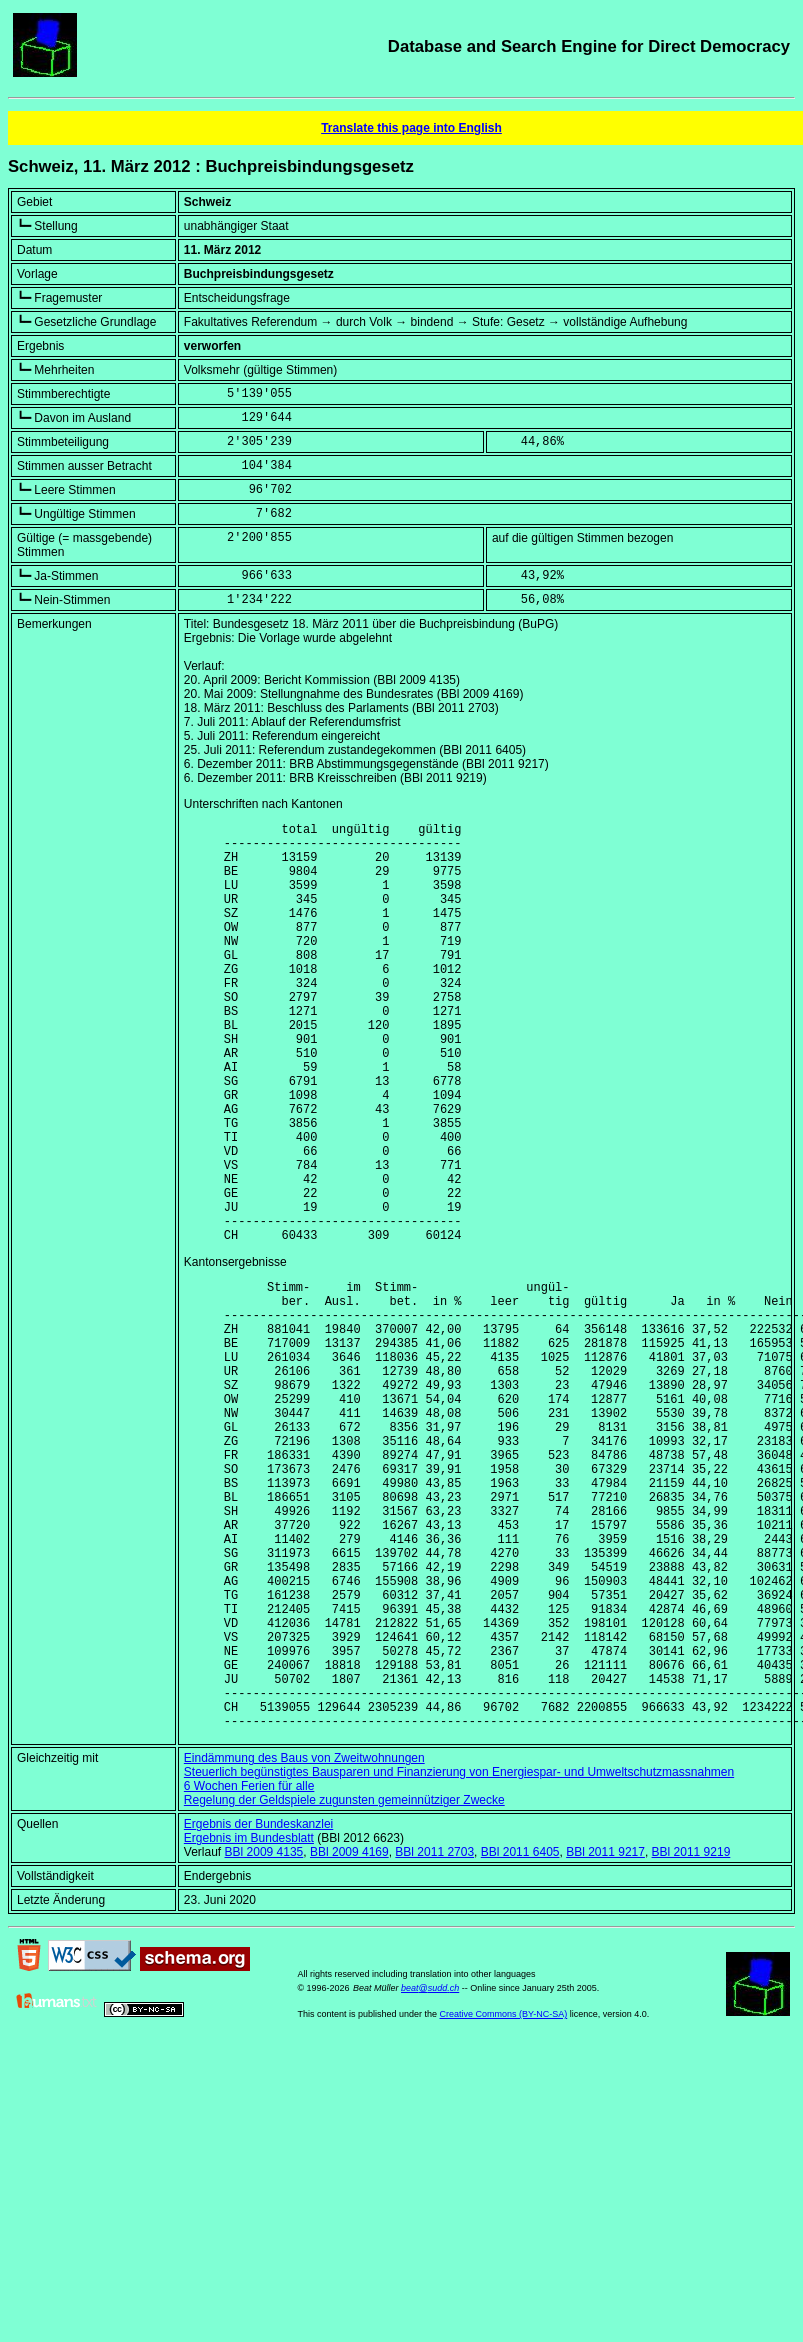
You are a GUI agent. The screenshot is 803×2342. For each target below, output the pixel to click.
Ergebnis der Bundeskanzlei (258, 2010)
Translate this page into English (411, 128)
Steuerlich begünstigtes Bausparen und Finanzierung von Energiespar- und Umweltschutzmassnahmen (459, 1958)
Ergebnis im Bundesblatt (249, 2024)
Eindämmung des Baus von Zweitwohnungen (304, 1944)
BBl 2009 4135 (264, 2038)
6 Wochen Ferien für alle (249, 1972)
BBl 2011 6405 (520, 2038)
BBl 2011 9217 (605, 2038)
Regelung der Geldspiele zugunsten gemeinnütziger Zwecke (344, 1986)
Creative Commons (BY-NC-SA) (504, 2200)
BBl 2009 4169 (349, 2038)
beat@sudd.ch (430, 2174)
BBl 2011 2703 (434, 2038)
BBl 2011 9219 (691, 2038)
